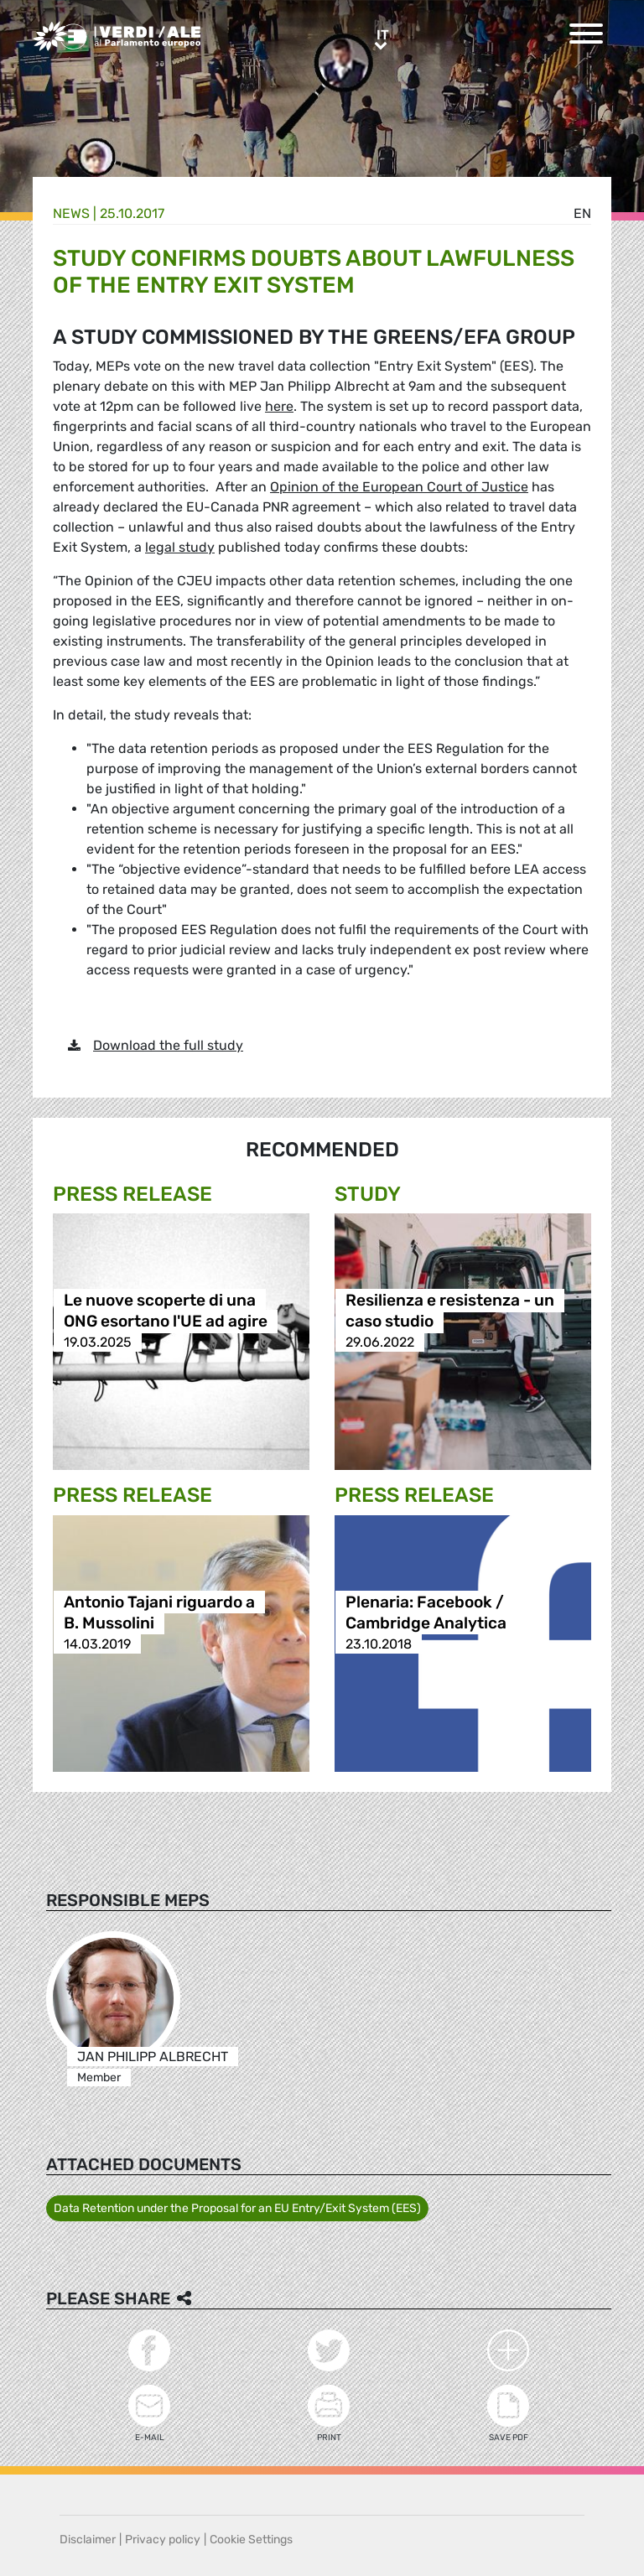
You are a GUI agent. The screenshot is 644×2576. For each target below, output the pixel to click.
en (582, 213)
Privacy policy (162, 2539)
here (279, 406)
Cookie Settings (251, 2539)
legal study (180, 547)
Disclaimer (88, 2539)
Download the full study (168, 1045)
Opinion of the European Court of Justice (399, 487)
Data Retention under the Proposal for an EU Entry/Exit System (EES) (237, 2208)
